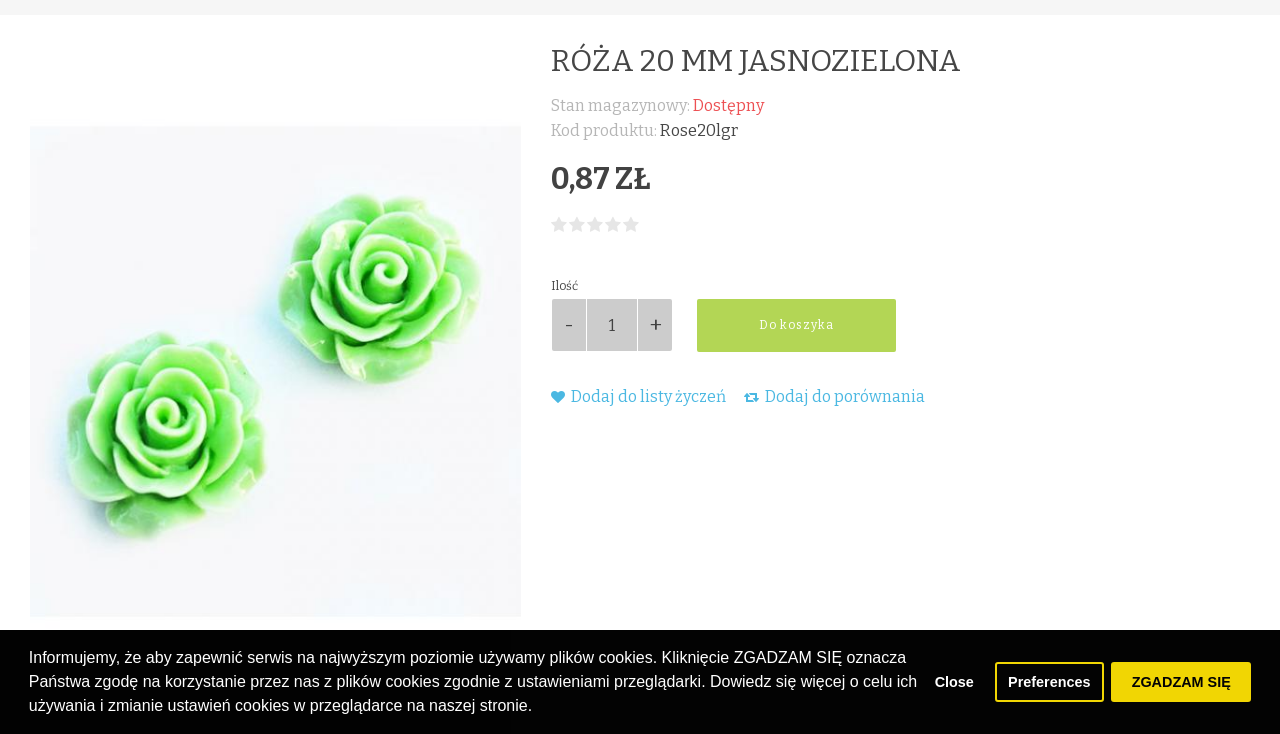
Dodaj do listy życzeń (638, 396)
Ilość (564, 286)
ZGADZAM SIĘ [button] (1181, 682)
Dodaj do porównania (834, 396)
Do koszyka (796, 325)
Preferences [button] (1049, 682)
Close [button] (954, 682)
